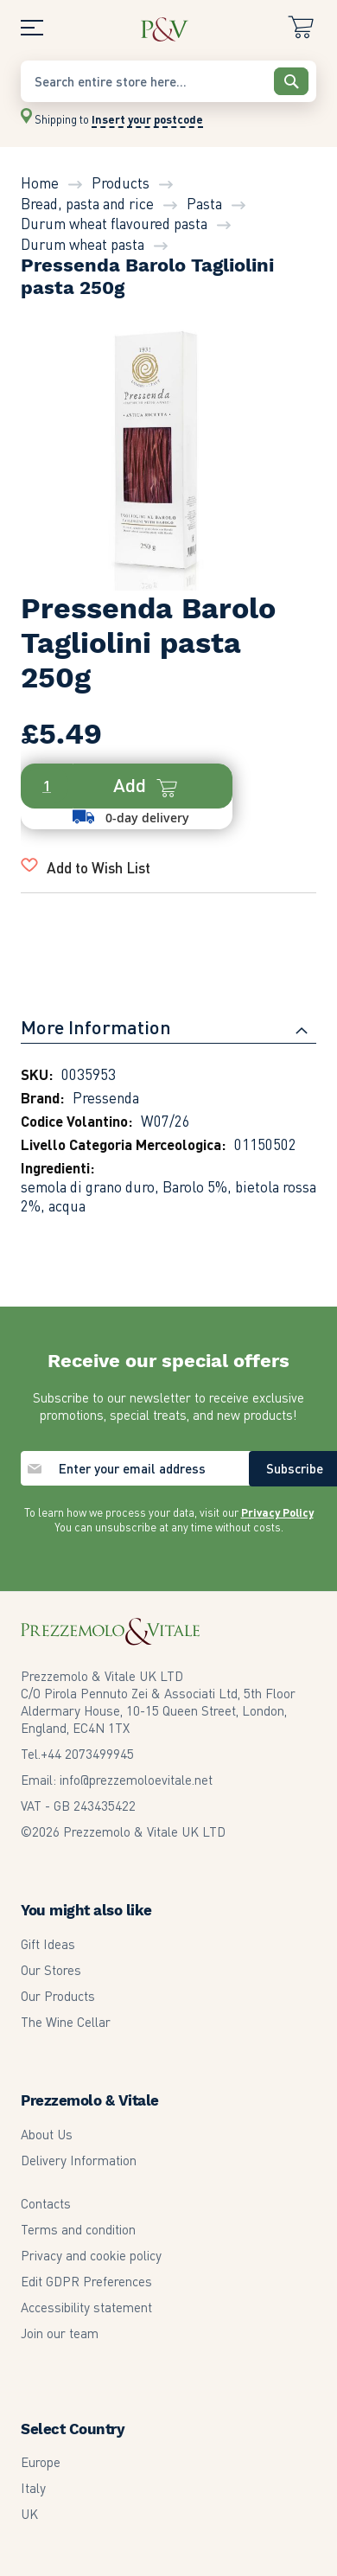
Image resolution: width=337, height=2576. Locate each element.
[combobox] (168, 81)
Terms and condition (78, 2229)
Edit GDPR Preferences (86, 2281)
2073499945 (87, 1753)
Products (120, 182)
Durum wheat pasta (82, 243)
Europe (40, 2462)
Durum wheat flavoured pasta (114, 223)
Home (40, 182)
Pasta (204, 203)
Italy (33, 2487)
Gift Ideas (48, 1944)
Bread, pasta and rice (87, 203)
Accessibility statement (86, 2307)
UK (29, 2513)
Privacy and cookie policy (91, 2255)
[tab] (168, 1033)
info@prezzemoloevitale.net (136, 1779)
